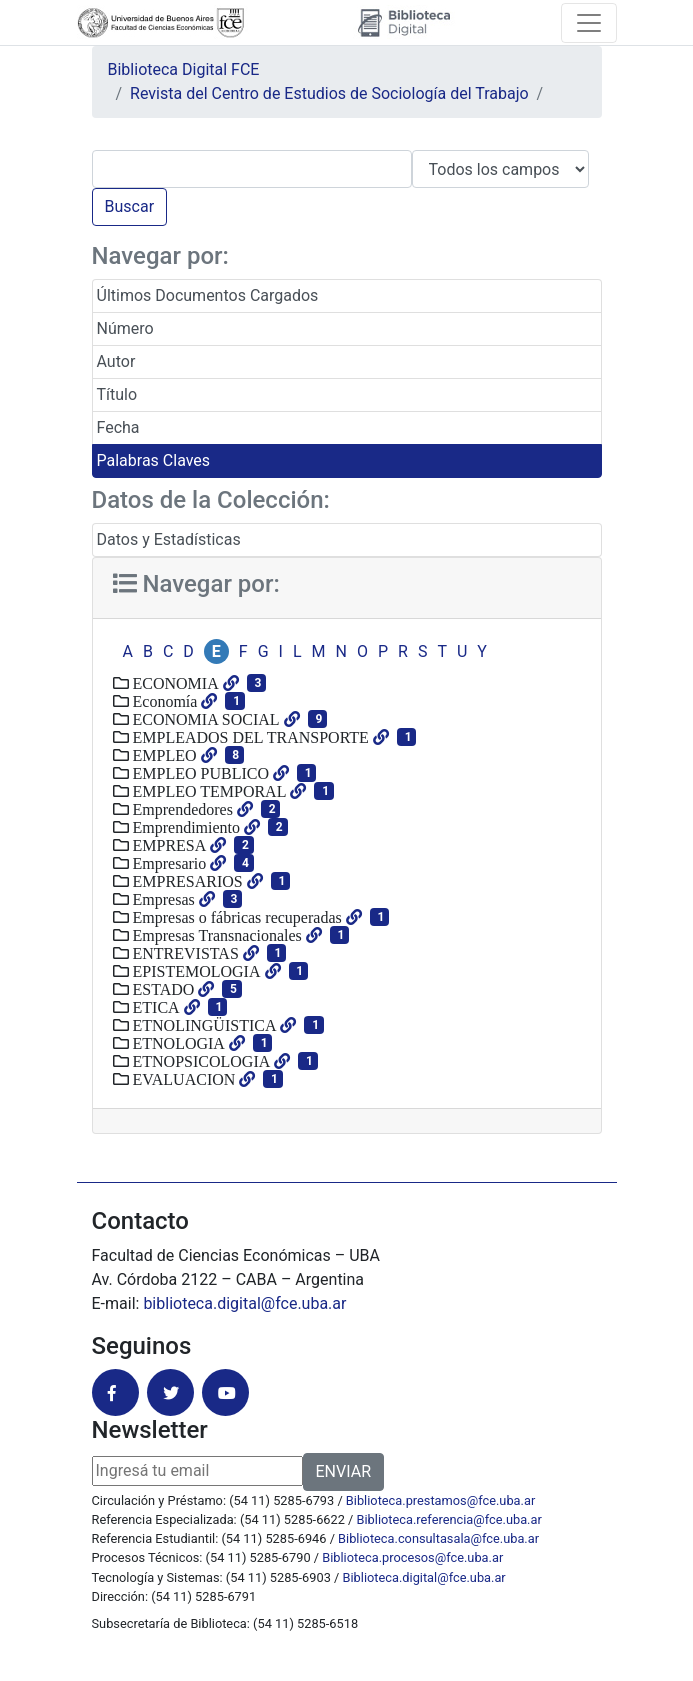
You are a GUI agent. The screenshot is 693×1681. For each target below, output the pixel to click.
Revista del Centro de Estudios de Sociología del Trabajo (329, 93)
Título (117, 394)
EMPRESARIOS (186, 881)
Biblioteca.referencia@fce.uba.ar (449, 1519)
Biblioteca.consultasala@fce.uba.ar (438, 1538)
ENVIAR (343, 1471)
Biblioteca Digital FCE (184, 69)
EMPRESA (168, 845)
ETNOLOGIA (177, 1043)
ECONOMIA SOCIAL (204, 719)
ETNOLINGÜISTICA (203, 1025)
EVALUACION (182, 1079)
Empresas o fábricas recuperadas (235, 917)
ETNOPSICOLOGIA (200, 1061)
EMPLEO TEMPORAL (208, 791)
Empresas (162, 899)
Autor (116, 361)
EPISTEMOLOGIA (195, 971)
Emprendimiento (185, 827)
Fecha (118, 427)
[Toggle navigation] (589, 23)
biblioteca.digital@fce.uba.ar (244, 1303)
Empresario (168, 863)
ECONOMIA (174, 683)
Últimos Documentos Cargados (208, 295)
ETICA (154, 1007)
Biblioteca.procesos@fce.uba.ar (412, 1557)
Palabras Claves (154, 460)
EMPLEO (163, 755)
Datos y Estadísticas (169, 539)
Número (125, 328)
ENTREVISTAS (184, 953)
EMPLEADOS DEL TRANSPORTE (249, 737)
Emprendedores (181, 809)
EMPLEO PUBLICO (199, 773)
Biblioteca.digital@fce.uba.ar (424, 1577)
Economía (163, 701)
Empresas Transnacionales (215, 935)
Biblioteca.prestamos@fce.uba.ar (440, 1500)
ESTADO (162, 989)
